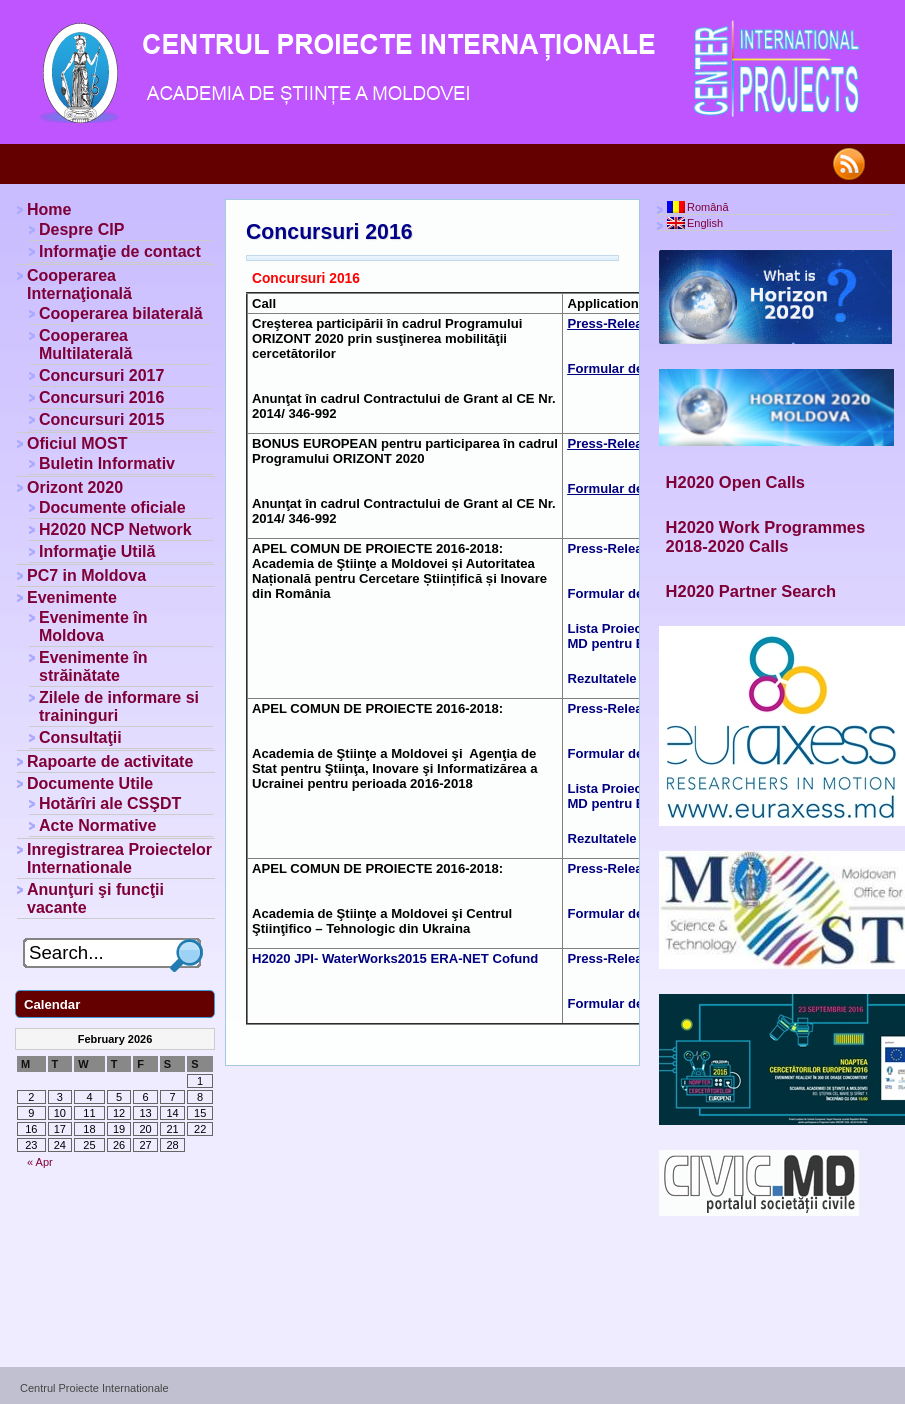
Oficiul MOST (77, 443)
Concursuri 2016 (329, 232)
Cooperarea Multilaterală (85, 344)
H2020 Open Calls (735, 482)
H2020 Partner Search (751, 591)
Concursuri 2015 (101, 419)
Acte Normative (97, 825)
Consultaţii (80, 737)
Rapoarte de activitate (110, 761)
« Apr (40, 1162)
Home (49, 209)
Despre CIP (81, 229)
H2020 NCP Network (115, 529)
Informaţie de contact (120, 251)
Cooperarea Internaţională (79, 284)
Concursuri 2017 (101, 375)
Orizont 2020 (75, 487)
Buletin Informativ (107, 463)
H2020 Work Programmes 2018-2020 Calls (766, 536)
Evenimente (72, 597)
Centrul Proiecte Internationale (94, 1388)
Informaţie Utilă (97, 551)
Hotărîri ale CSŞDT (110, 803)
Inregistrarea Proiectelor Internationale (119, 858)
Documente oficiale (112, 507)
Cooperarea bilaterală (121, 313)
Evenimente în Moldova (93, 626)
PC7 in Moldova (86, 575)
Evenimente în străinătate (93, 666)
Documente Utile (90, 783)
